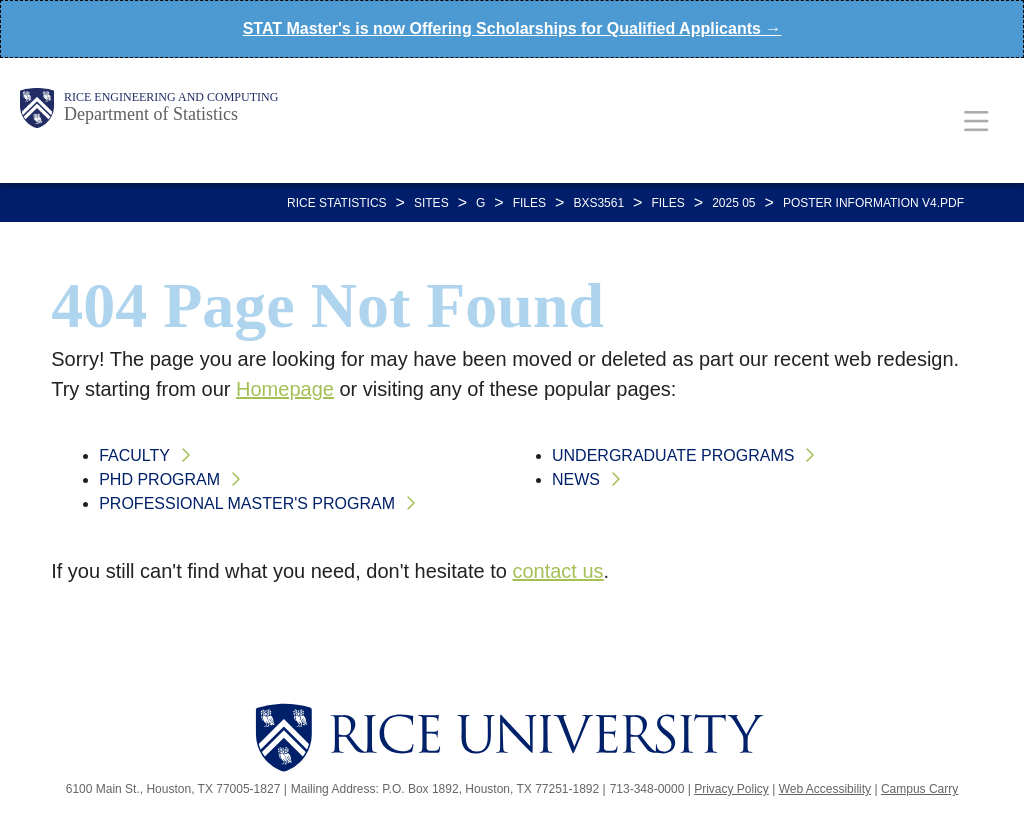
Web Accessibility (825, 789)
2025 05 (733, 203)
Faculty (134, 455)
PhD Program (159, 479)
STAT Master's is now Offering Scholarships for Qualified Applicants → (512, 28)
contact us (557, 571)
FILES (529, 203)
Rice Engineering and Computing (171, 97)
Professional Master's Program (247, 503)
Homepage (285, 389)
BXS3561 (598, 203)
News (576, 479)
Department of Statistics (151, 114)
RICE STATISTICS (337, 203)
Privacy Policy (731, 789)
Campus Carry (919, 789)
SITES (431, 203)
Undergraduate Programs (673, 455)
